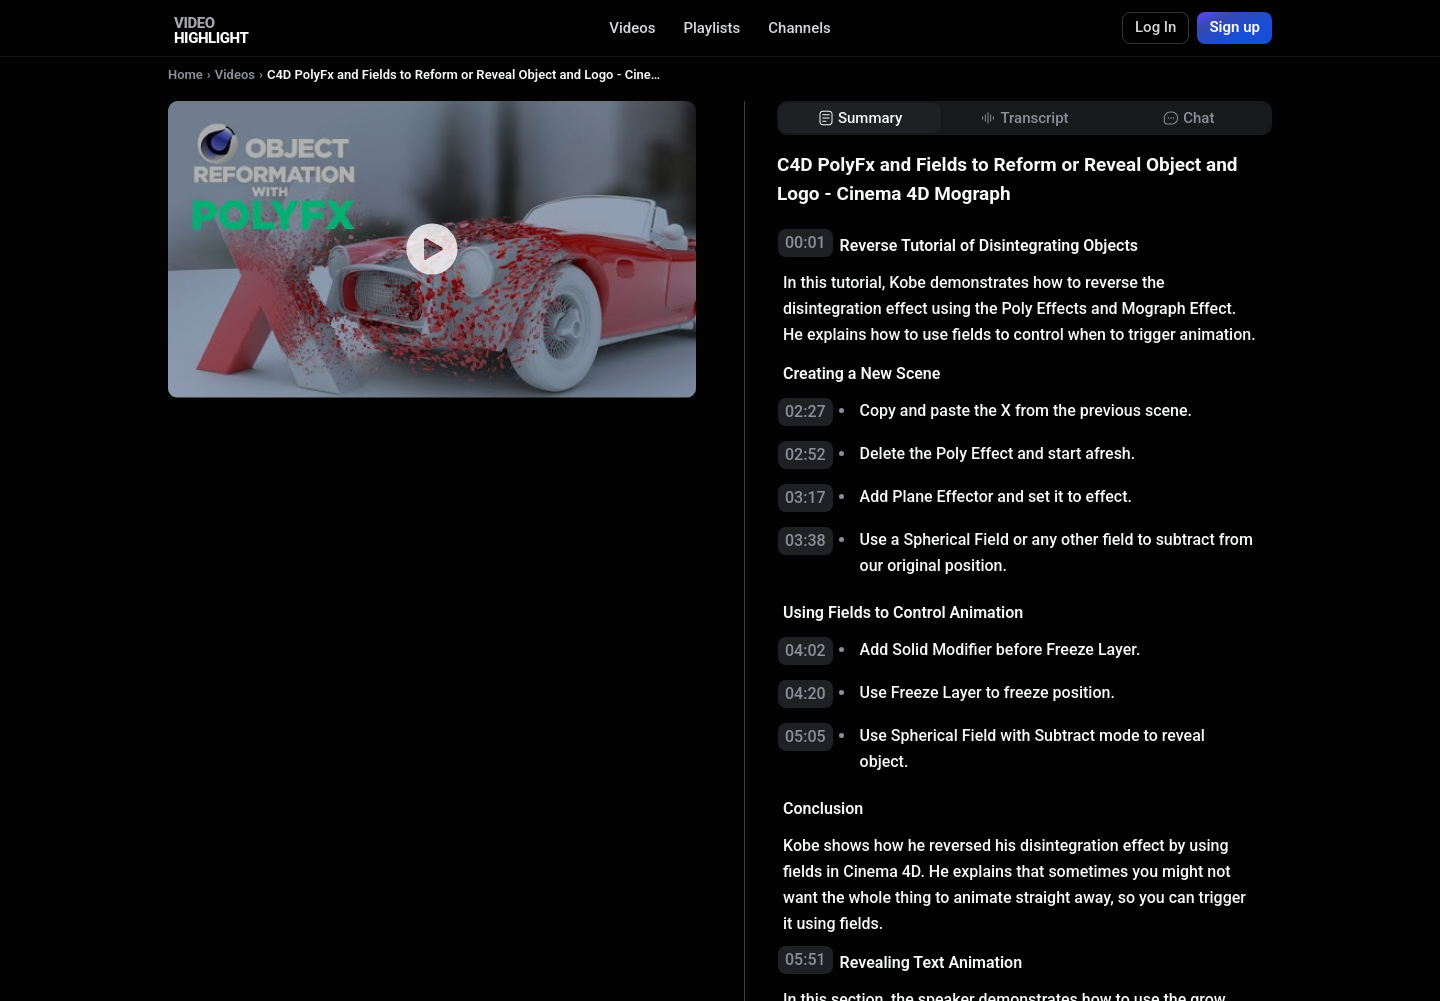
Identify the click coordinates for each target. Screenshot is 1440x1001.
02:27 (805, 411)
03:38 (805, 540)
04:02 (805, 650)
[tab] (860, 118)
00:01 (805, 242)
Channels (799, 28)
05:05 (805, 736)
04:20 (805, 693)
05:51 (805, 959)
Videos (632, 28)
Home (185, 74)
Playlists (711, 28)
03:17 (805, 497)
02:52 (805, 454)
